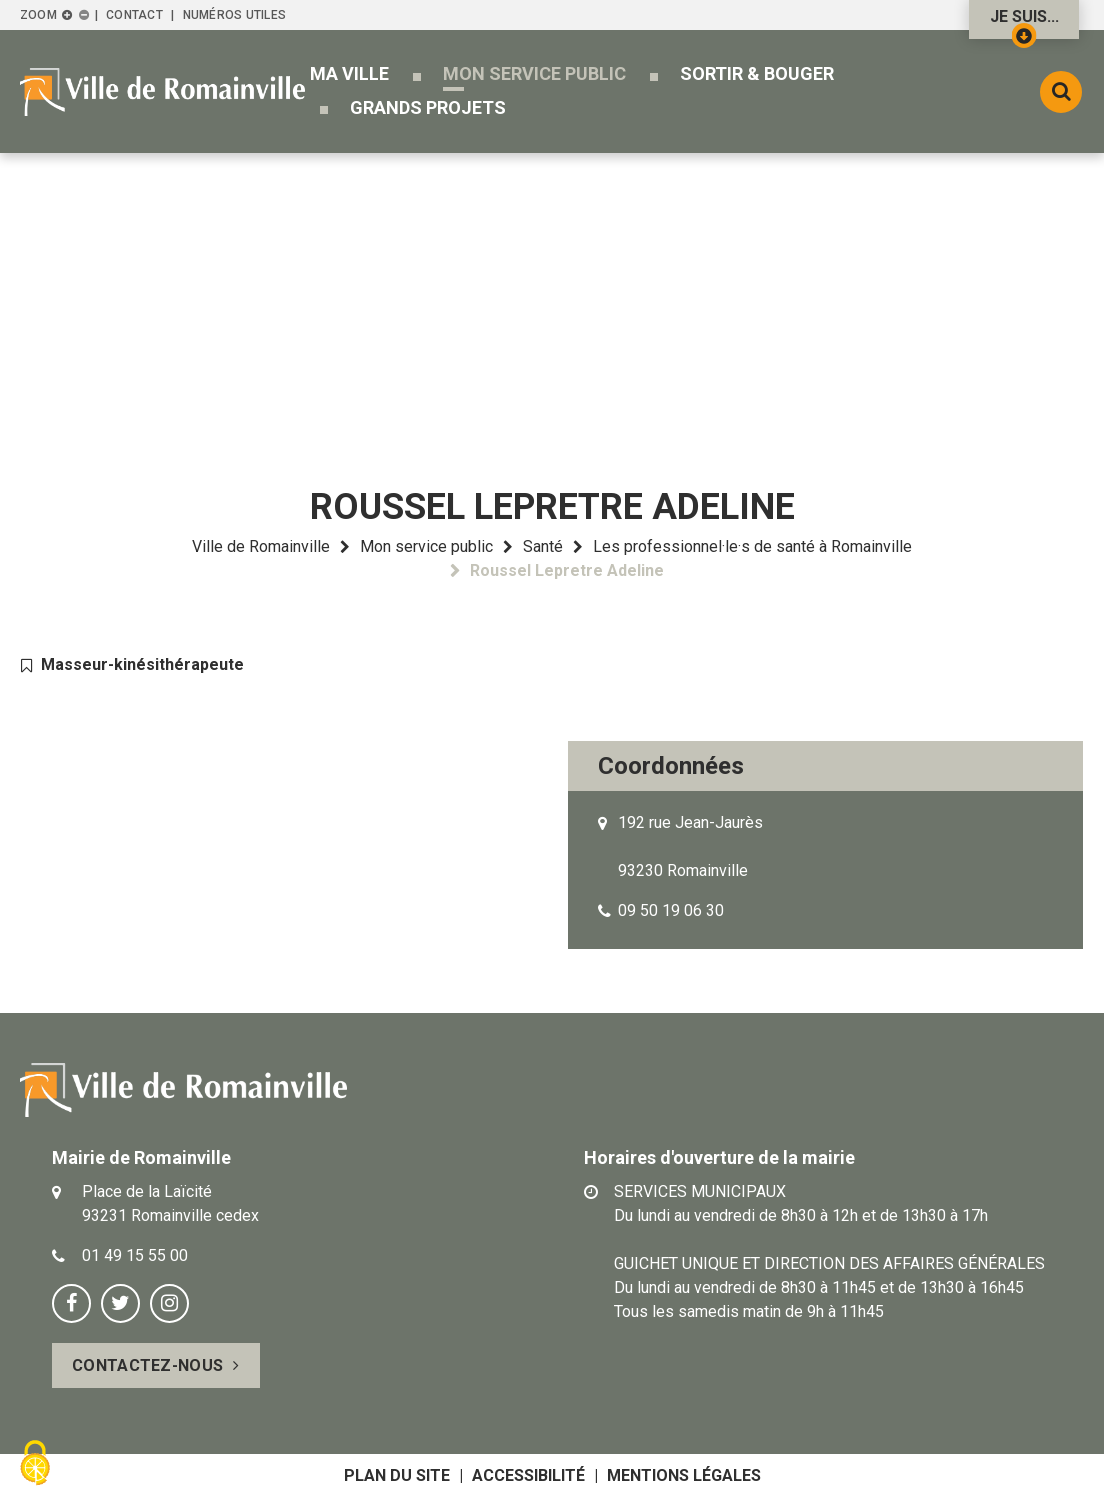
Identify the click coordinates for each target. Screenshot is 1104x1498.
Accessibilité (528, 1475)
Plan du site (397, 1475)
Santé (543, 546)
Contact (134, 15)
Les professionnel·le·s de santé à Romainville (752, 546)
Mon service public (426, 546)
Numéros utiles (234, 15)
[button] (349, 73)
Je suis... (1024, 23)
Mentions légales (684, 1475)
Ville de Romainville (261, 546)
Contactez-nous (147, 1365)
